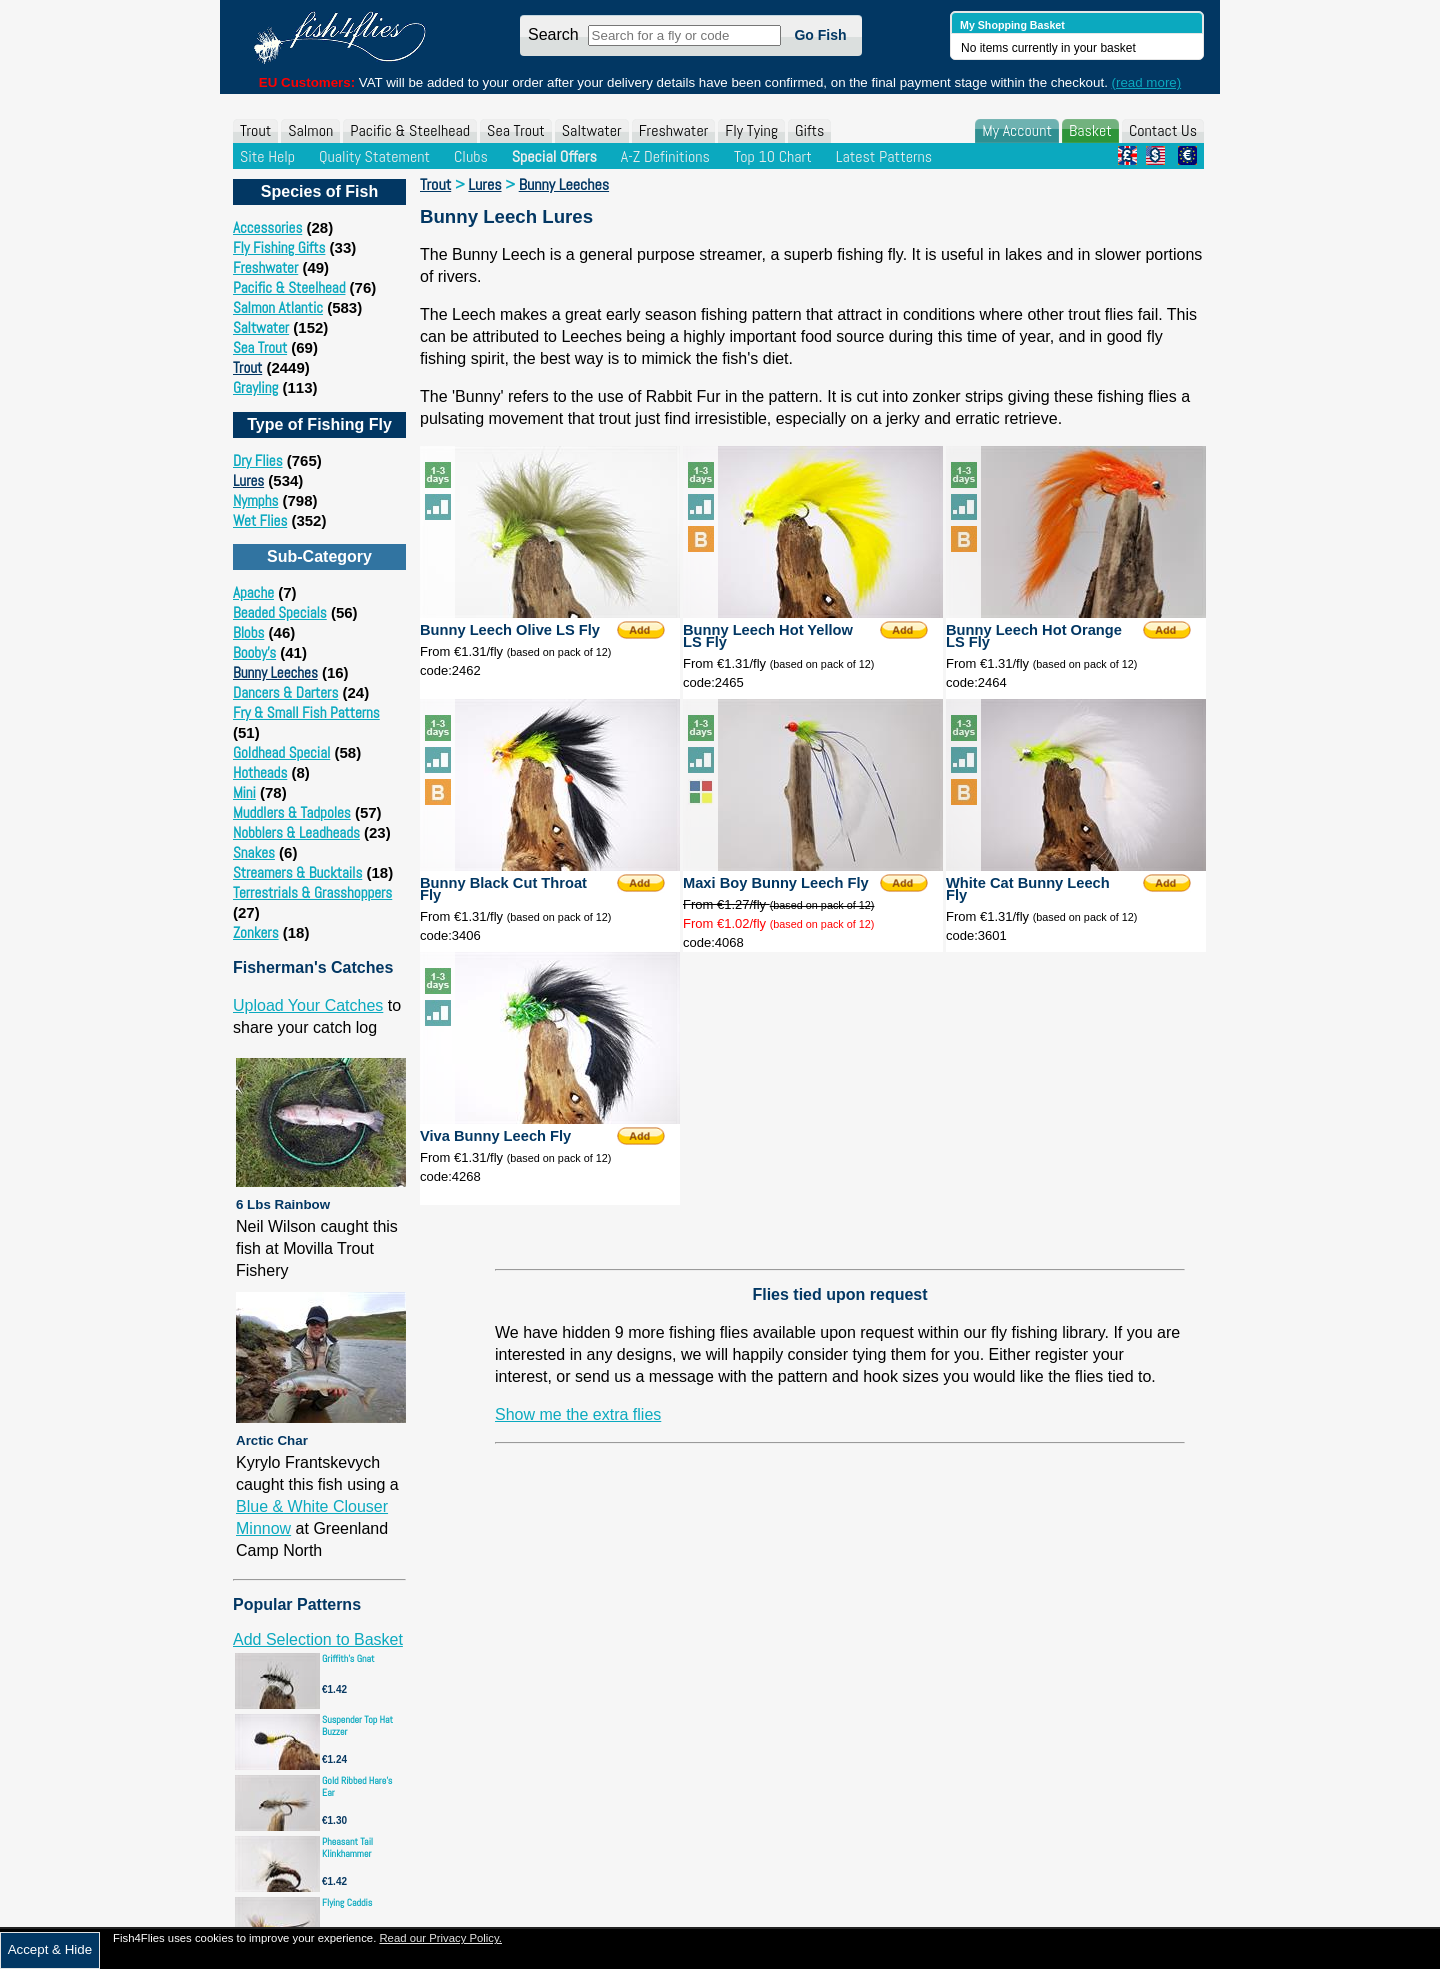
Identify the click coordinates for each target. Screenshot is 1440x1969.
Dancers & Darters (285, 692)
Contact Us (1163, 130)
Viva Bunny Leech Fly (495, 1136)
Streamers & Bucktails (297, 872)
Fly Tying (751, 130)
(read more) (1147, 82)
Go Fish (820, 35)
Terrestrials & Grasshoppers (312, 892)
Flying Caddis (347, 1902)
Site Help (267, 156)
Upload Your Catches (308, 1005)
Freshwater (674, 130)
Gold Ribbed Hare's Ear (357, 1786)
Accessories (267, 227)
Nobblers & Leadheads (296, 832)
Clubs (471, 156)
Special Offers (554, 156)
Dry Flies (258, 460)
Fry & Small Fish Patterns (306, 712)
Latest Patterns (884, 156)
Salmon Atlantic (278, 307)
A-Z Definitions (665, 156)
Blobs (248, 632)
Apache (253, 592)
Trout (255, 130)
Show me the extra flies (578, 1414)
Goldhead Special (281, 752)
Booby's (254, 652)
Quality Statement (374, 156)
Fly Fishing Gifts (279, 247)
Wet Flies (260, 520)
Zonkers (256, 932)
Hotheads (260, 772)
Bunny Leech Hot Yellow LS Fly (768, 636)
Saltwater (592, 130)
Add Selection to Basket (318, 1639)
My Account (1017, 130)
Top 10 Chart (773, 156)
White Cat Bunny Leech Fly (1028, 889)
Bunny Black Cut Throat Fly (503, 889)
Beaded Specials (280, 612)
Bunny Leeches (275, 672)
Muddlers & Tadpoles (292, 812)
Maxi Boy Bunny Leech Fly (776, 883)
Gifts (809, 130)
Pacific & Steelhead (410, 130)
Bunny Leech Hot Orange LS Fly (1034, 636)
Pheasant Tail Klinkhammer (347, 1847)
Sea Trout (516, 130)
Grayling (255, 387)
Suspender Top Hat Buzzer (357, 1725)
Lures (248, 480)
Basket (1090, 130)
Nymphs (255, 500)
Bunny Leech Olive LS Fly (510, 630)
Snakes (254, 852)
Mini (244, 792)
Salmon (310, 130)
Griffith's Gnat (348, 1658)
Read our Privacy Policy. (440, 1938)
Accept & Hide (50, 1949)
